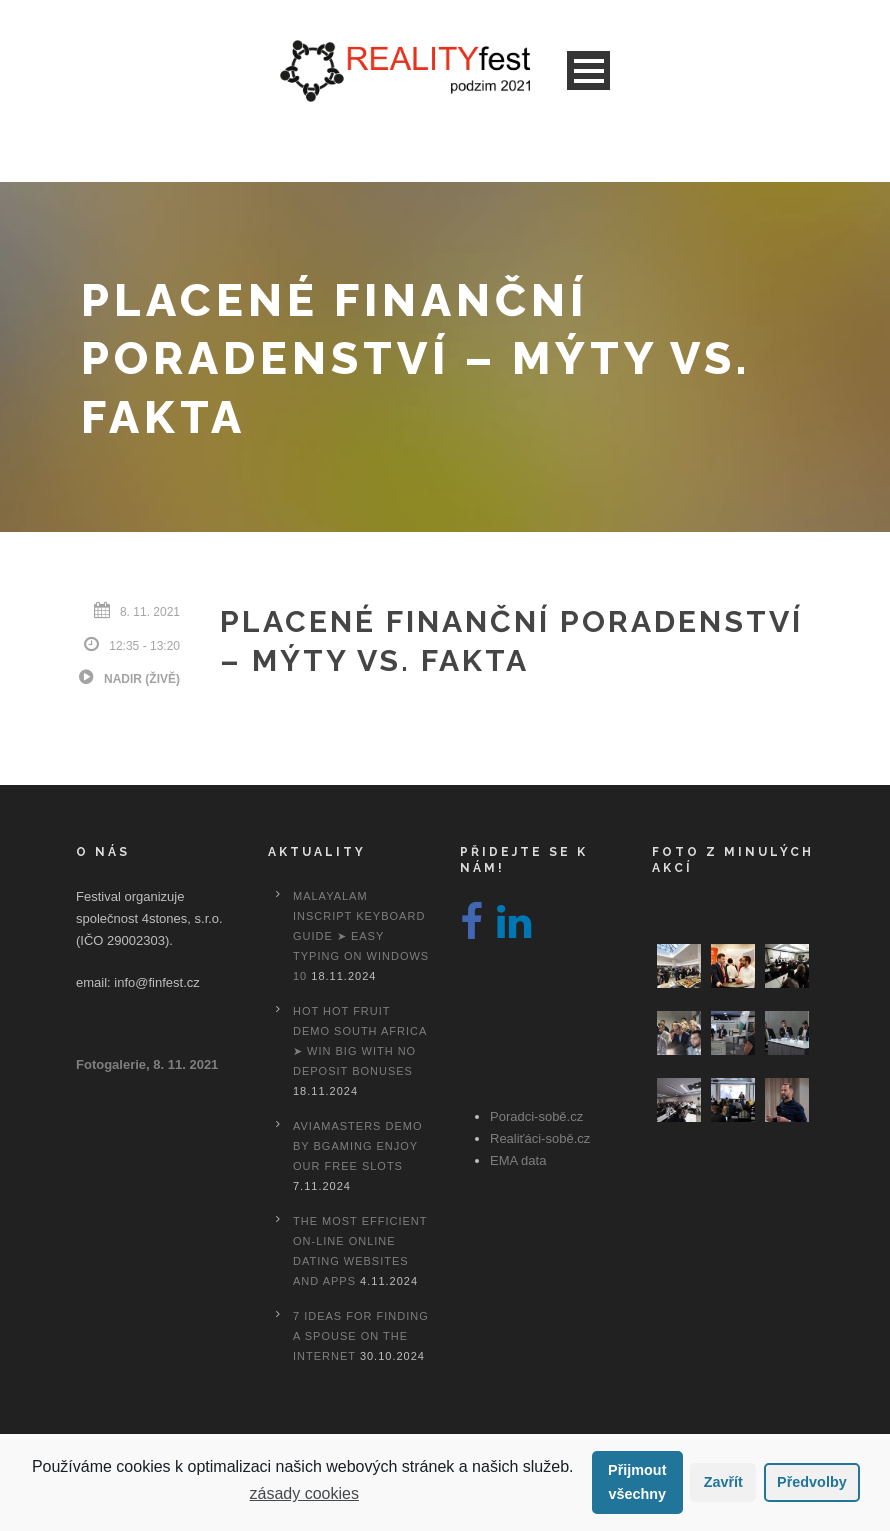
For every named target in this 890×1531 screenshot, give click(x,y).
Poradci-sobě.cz (536, 1116)
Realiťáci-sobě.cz (540, 1138)
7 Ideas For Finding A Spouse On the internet (361, 1336)
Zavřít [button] (723, 1482)
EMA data (518, 1160)
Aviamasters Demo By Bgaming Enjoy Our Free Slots (357, 1146)
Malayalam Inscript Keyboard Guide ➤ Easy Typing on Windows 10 (361, 936)
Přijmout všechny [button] (637, 1482)
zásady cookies (304, 1493)
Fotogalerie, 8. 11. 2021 (147, 1064)
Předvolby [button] (812, 1482)
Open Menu (588, 70)
